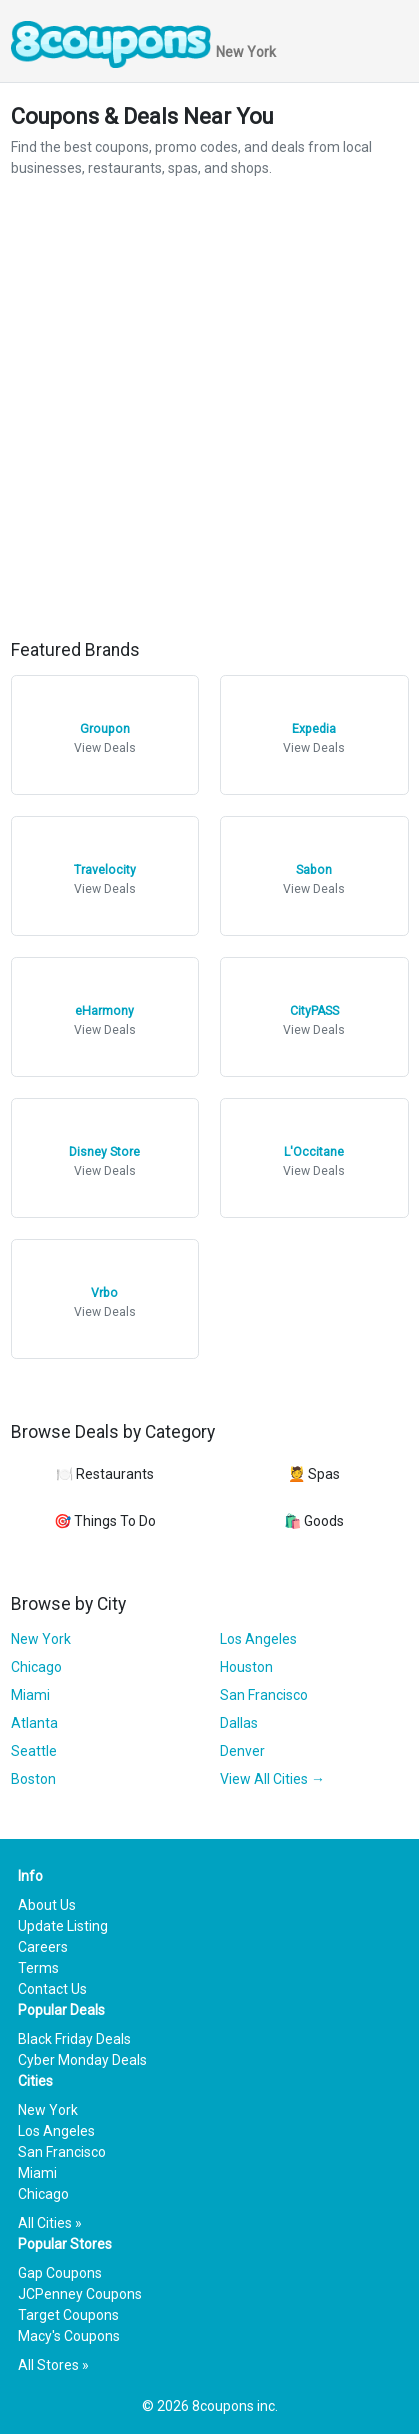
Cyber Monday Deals (82, 2060)
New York (41, 1639)
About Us (47, 1905)
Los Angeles (258, 1639)
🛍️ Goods (314, 1521)
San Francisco (264, 1695)
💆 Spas (314, 1474)
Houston (246, 1667)
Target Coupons (68, 2315)
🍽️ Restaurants (105, 1474)
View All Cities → (272, 1779)
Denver (242, 1751)
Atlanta (34, 1723)
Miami (30, 1695)
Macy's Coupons (69, 2336)
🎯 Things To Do (105, 1521)
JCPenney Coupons (80, 2294)
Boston (33, 1779)
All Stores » (53, 2365)
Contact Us (52, 1989)
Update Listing (63, 1926)
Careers (43, 1947)
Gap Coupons (60, 2273)
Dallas (239, 1723)
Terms (38, 1968)
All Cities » (50, 2223)
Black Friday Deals (74, 2039)
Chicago (36, 1667)
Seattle (34, 1751)
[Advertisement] (209, 409)
